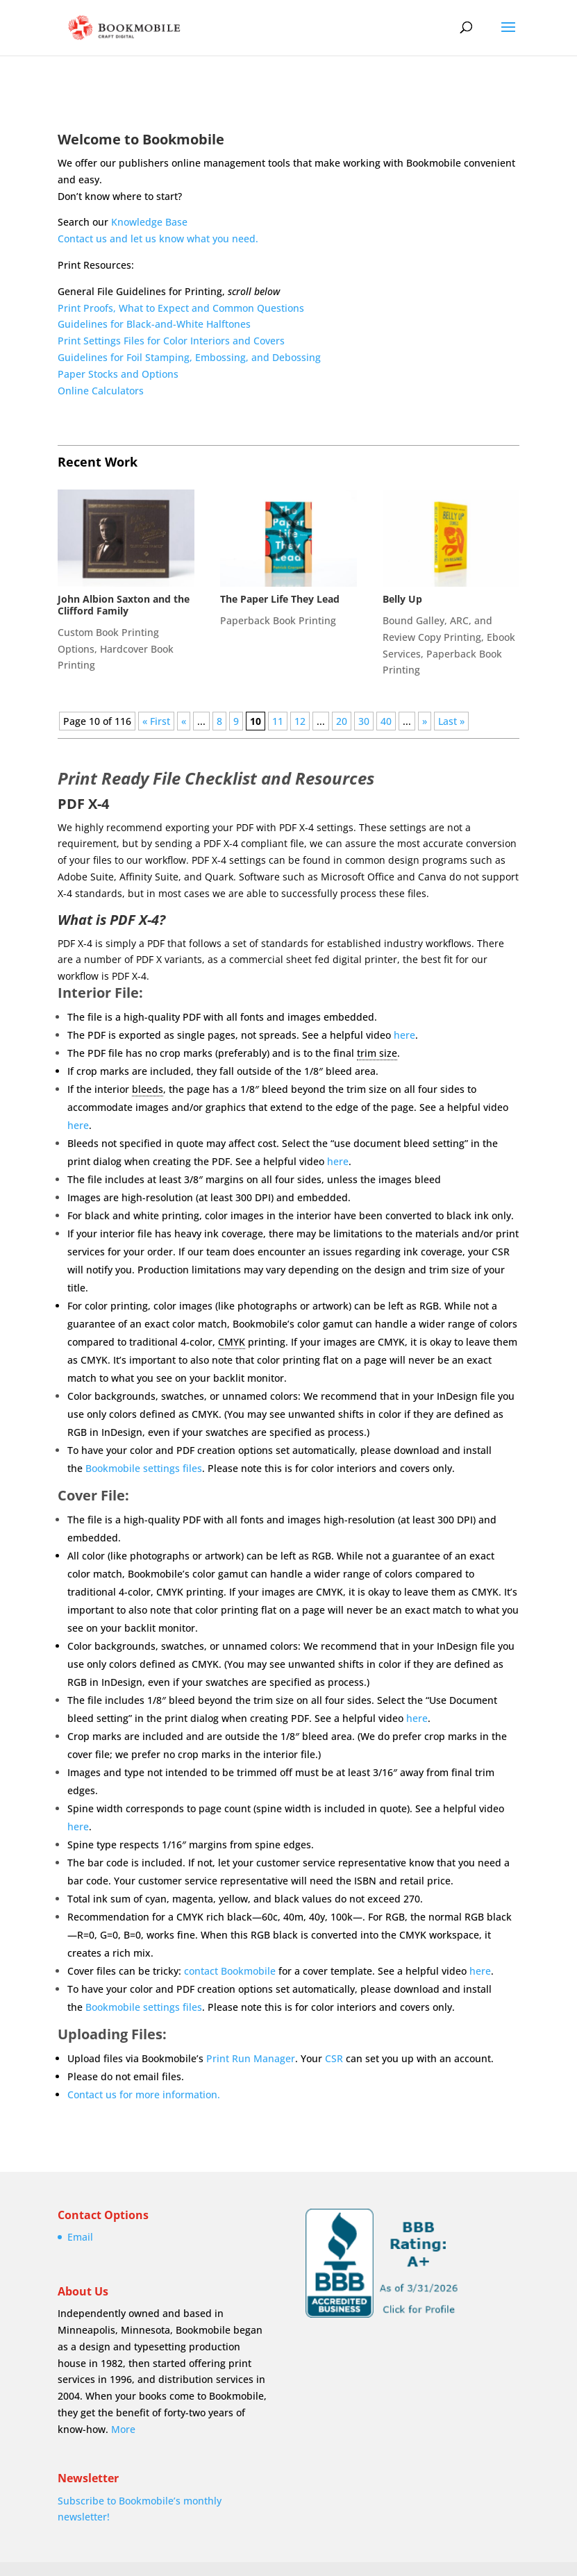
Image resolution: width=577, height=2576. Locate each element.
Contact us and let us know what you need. (158, 238)
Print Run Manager (250, 2058)
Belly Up (402, 598)
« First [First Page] (156, 721)
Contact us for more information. (143, 2094)
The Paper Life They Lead (280, 598)
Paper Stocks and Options (118, 373)
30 (363, 721)
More (123, 2429)
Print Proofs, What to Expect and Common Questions (181, 308)
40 (386, 721)
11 (277, 721)
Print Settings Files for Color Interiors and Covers (171, 340)
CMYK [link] (231, 1341)
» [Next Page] (424, 721)
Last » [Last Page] (451, 721)
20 (341, 721)
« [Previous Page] (183, 721)
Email (80, 2236)
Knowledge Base (149, 221)
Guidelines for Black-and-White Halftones (154, 324)
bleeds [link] (147, 1089)
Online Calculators (101, 390)
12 (300, 721)
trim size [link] (377, 1053)
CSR (334, 2058)
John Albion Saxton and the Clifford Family (124, 604)
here (404, 1035)
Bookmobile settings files (143, 1468)
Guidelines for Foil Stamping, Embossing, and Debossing (189, 357)
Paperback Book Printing (278, 620)
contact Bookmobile (230, 1970)
